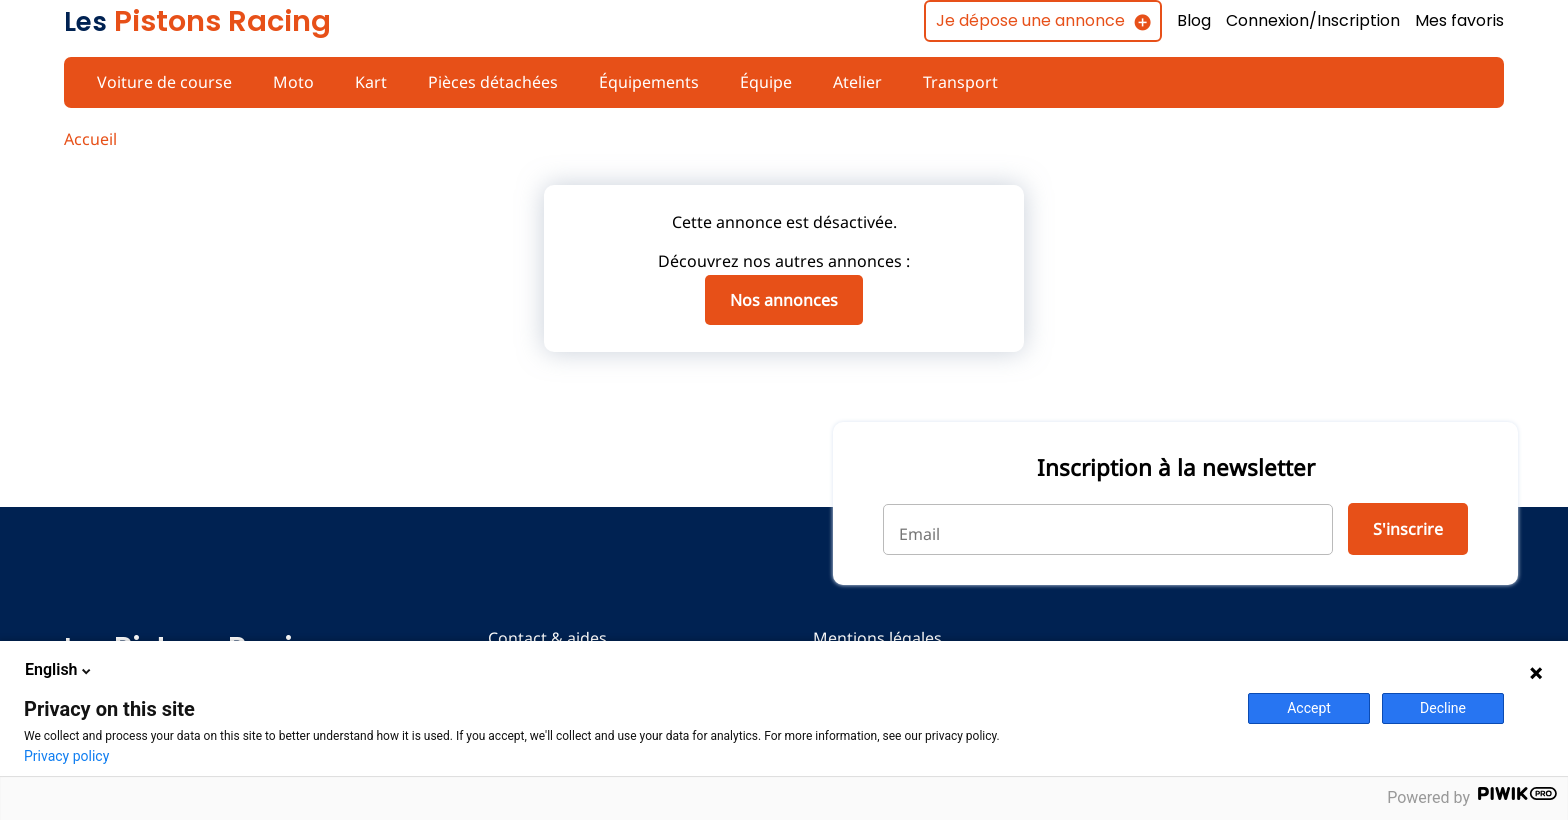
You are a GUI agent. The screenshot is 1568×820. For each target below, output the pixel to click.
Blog (1190, 21)
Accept (1309, 708)
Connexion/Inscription (1311, 21)
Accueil (90, 139)
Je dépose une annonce (1024, 20)
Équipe (758, 82)
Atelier (849, 82)
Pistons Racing (197, 21)
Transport (950, 82)
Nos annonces (784, 300)
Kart (365, 82)
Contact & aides (546, 638)
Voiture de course (163, 82)
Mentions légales (873, 638)
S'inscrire (1406, 529)
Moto (290, 82)
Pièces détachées (487, 82)
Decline (1443, 708)
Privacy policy (66, 756)
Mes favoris (1459, 21)
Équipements (641, 82)
